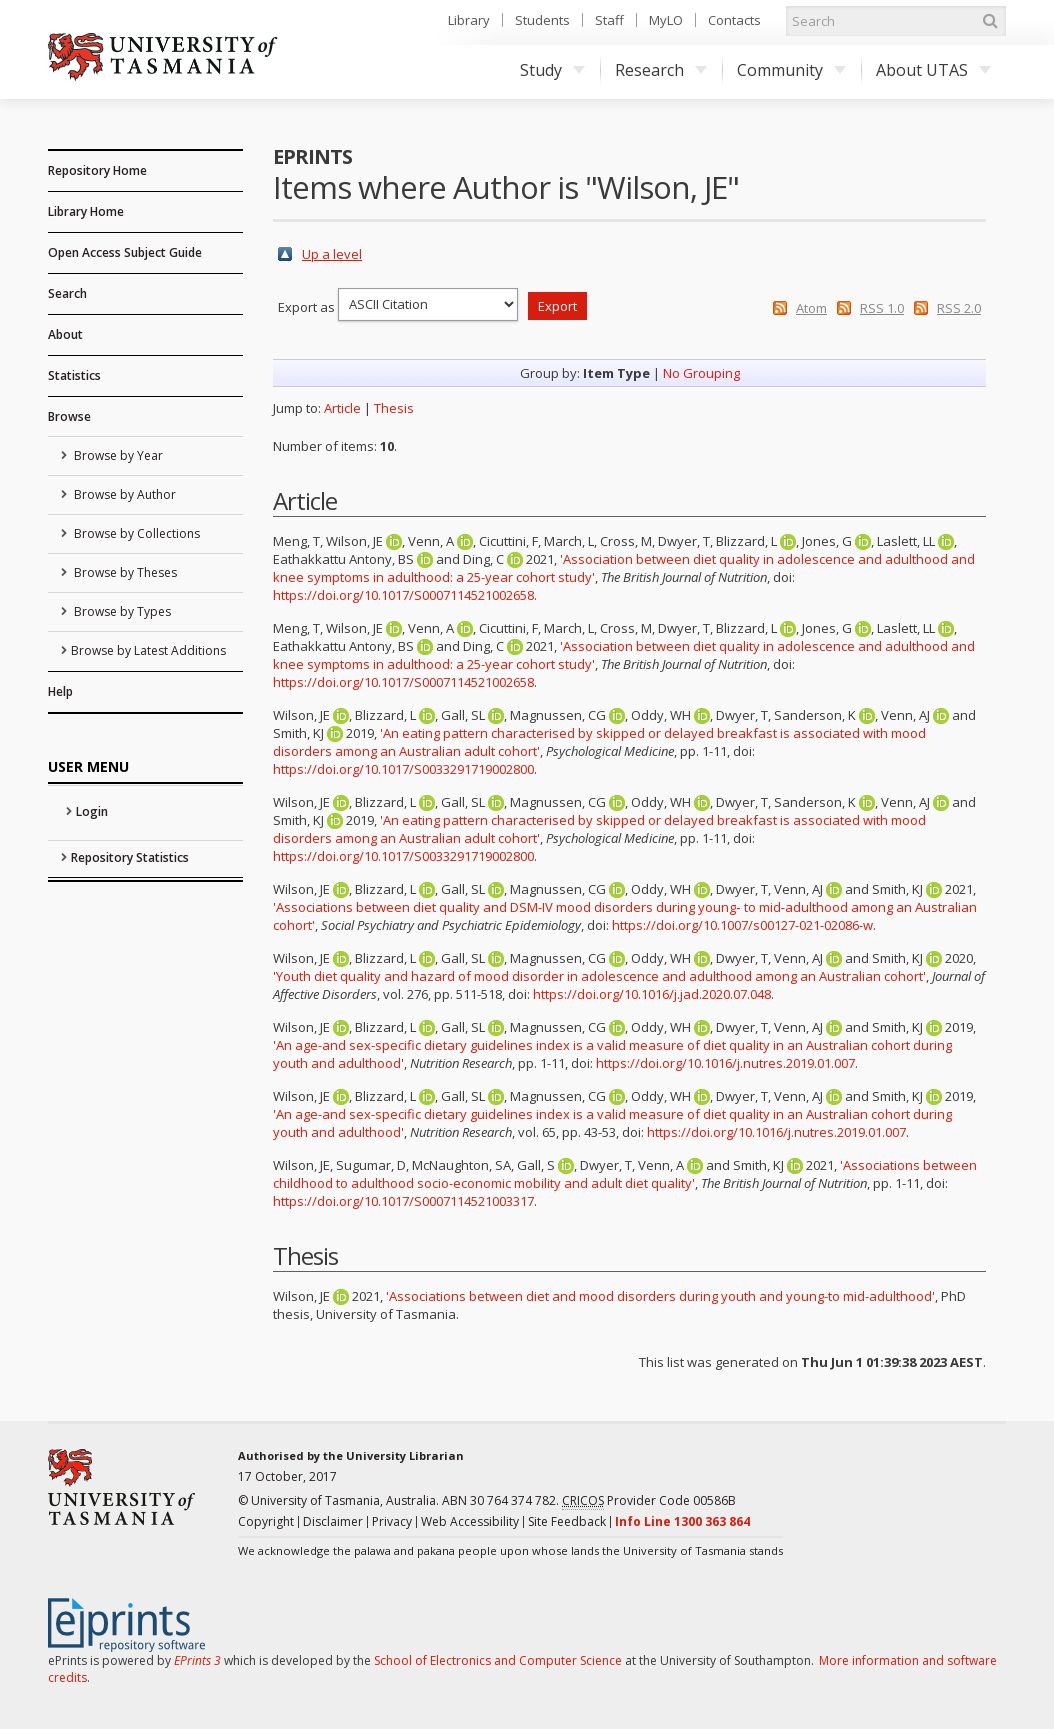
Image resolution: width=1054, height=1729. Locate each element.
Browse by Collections (135, 533)
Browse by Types (121, 611)
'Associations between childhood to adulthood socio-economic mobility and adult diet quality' (625, 1174)
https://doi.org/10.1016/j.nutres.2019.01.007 (725, 1063)
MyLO (666, 20)
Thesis (394, 408)
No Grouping (701, 373)
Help (60, 691)
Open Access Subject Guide (125, 252)
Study (552, 70)
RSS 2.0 (959, 308)
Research (661, 70)
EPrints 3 (197, 1660)
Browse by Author (123, 494)
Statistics (74, 375)
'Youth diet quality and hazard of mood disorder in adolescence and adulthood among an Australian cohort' (599, 976)
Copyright (266, 1521)
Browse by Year (117, 455)
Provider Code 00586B (649, 1501)
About (65, 334)
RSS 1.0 (882, 308)
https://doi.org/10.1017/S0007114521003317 (403, 1201)
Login (92, 811)
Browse (69, 416)
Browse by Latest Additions (148, 650)
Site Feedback (567, 1521)
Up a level (332, 254)
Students (542, 20)
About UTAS (933, 70)
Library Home (86, 211)
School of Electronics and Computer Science (498, 1660)
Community (791, 70)
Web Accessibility (470, 1521)
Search (67, 293)
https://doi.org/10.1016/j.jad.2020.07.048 (652, 994)
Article (342, 408)
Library (469, 20)
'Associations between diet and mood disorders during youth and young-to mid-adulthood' (660, 1296)
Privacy (392, 1521)
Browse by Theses (124, 572)
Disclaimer (333, 1521)
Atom (811, 308)
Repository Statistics (130, 857)
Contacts (734, 20)
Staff (609, 20)
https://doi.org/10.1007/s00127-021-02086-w (742, 925)
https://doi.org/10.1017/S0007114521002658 (403, 595)
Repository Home (97, 170)
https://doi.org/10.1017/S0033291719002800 (403, 769)
